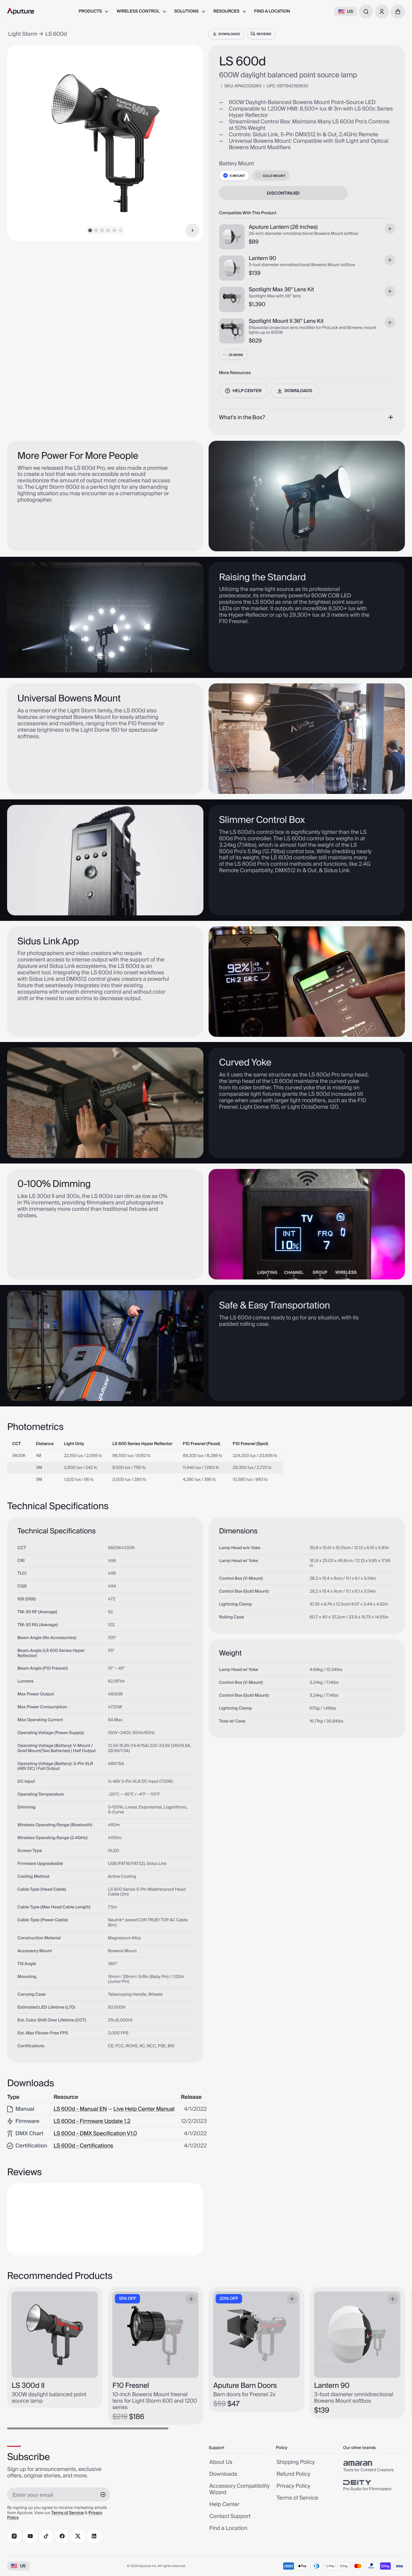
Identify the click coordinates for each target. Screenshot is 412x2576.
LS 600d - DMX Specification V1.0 (95, 2133)
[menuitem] (94, 11)
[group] (374, 2466)
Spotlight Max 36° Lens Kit (281, 290)
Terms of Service (68, 2513)
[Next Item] (192, 230)
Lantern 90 (262, 259)
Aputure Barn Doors (244, 2386)
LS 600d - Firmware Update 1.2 (91, 2121)
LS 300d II (28, 2386)
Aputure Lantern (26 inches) (283, 227)
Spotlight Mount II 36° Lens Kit (286, 321)
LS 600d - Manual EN (80, 2109)
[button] (398, 12)
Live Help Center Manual (143, 2109)
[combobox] (366, 12)
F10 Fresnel (130, 2386)
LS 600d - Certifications (83, 2146)
